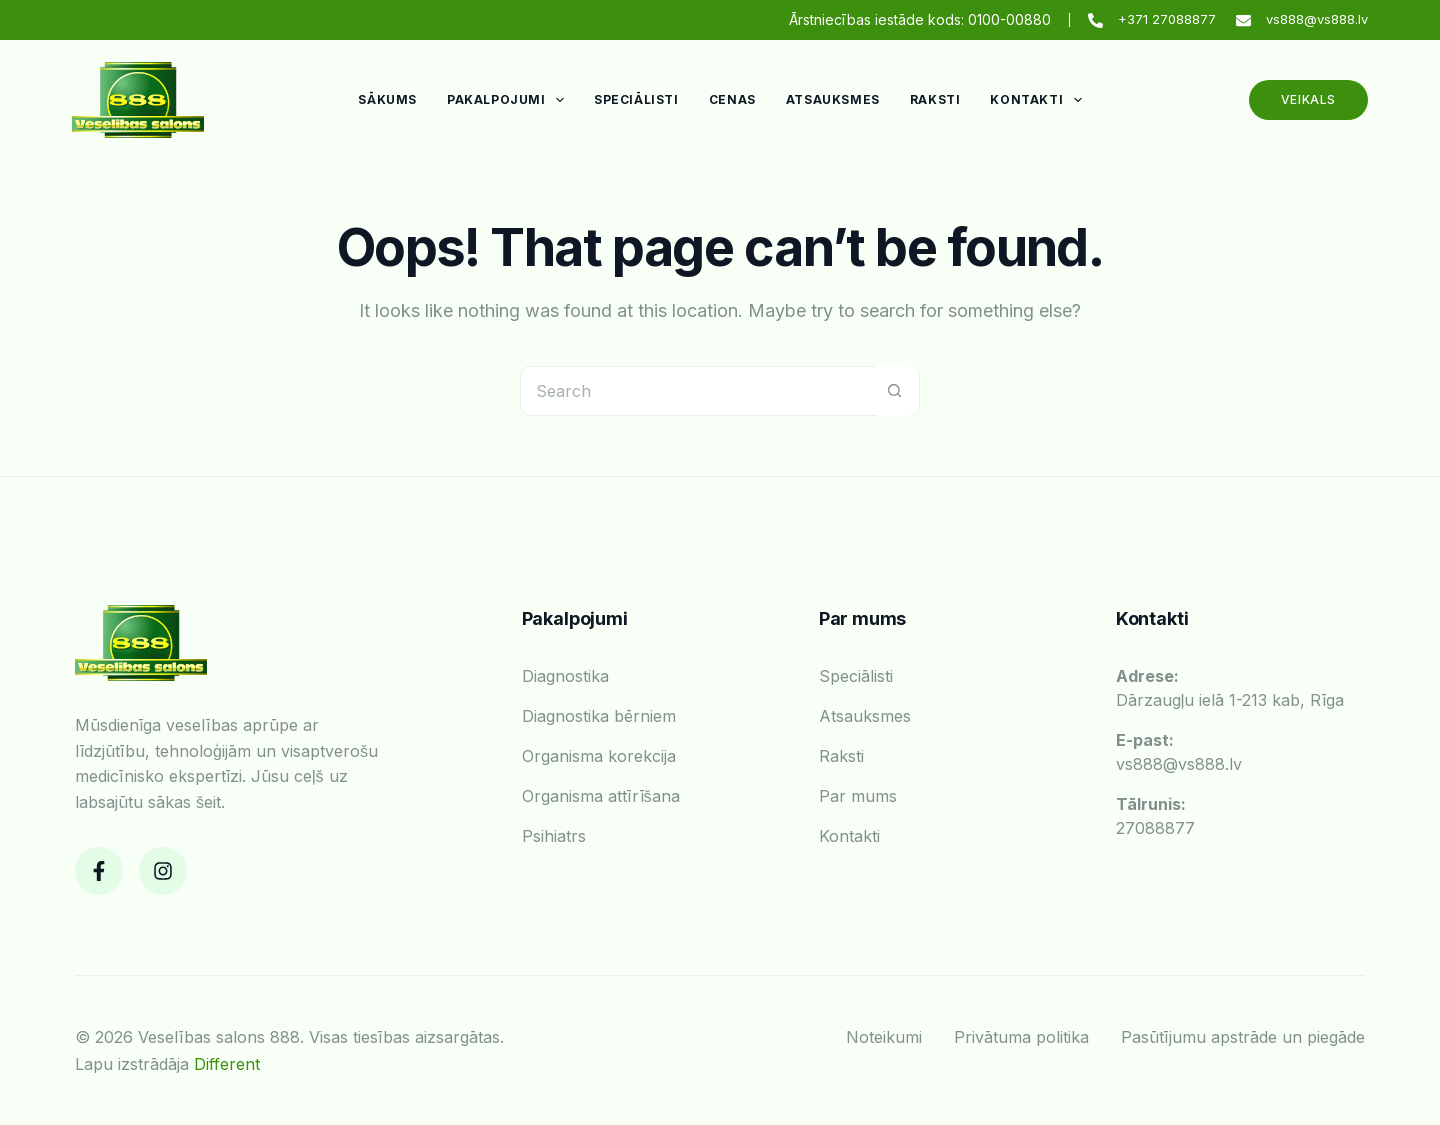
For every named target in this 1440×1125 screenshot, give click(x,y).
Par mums (858, 796)
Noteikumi (884, 1037)
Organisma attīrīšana (601, 796)
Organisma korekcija (599, 756)
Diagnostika (565, 676)
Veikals (1308, 99)
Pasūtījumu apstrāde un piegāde (1243, 1037)
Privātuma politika (1021, 1037)
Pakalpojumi (509, 100)
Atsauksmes (833, 99)
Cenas (732, 99)
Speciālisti (636, 99)
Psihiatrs (554, 836)
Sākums (387, 99)
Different (227, 1064)
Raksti (935, 99)
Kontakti (1039, 100)
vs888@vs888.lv (1317, 19)
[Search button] (894, 391)
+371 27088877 (1167, 19)
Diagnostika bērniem (599, 716)
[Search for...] (695, 391)
